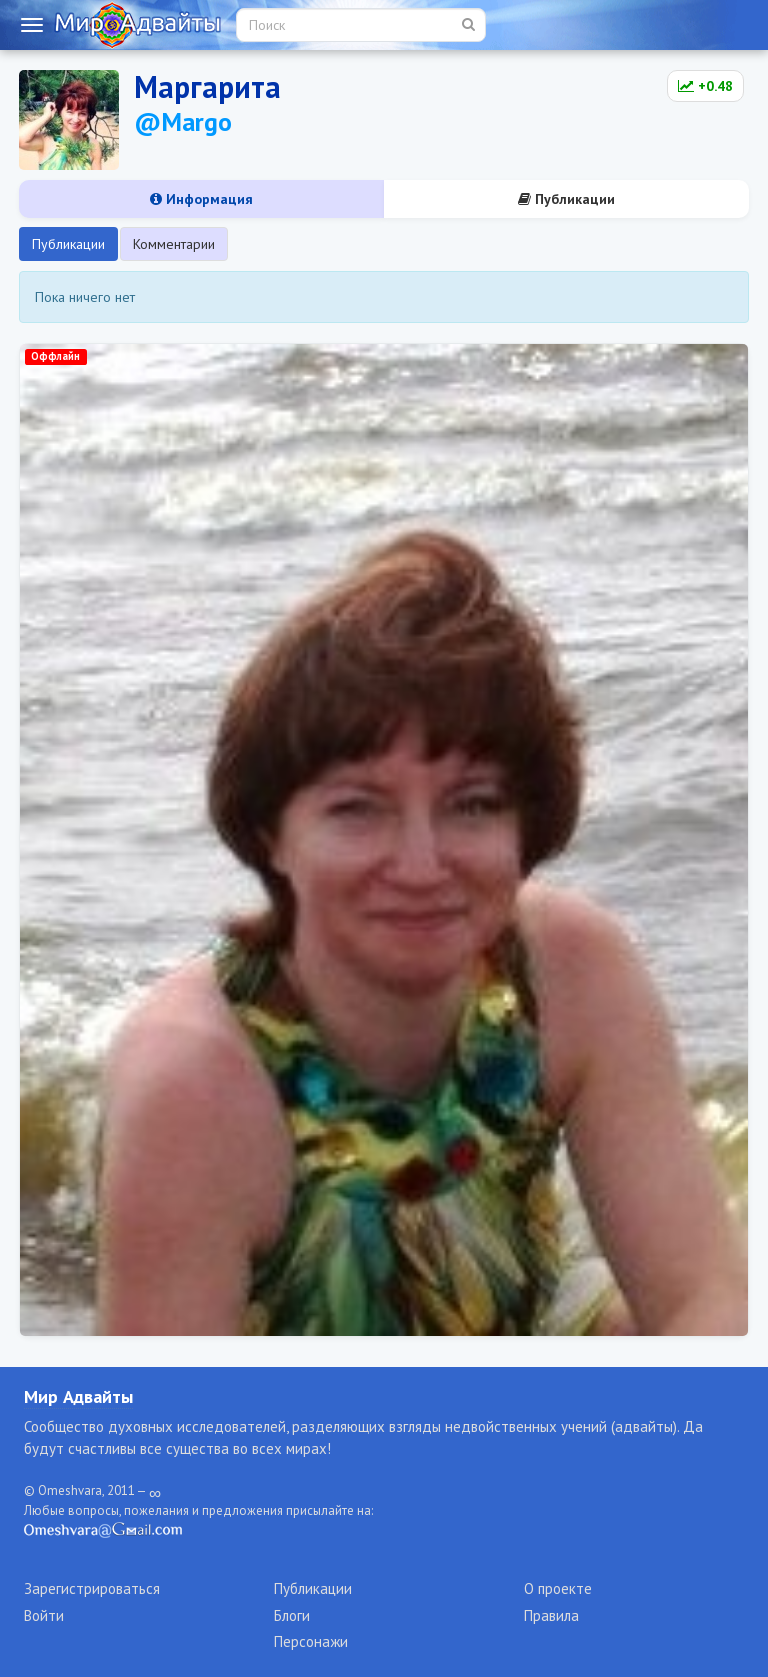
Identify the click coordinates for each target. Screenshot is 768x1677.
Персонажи (311, 1641)
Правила (551, 1615)
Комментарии (174, 244)
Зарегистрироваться (92, 1588)
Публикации (566, 199)
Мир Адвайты (78, 1396)
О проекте (558, 1588)
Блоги (292, 1615)
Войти (44, 1615)
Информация (201, 199)
